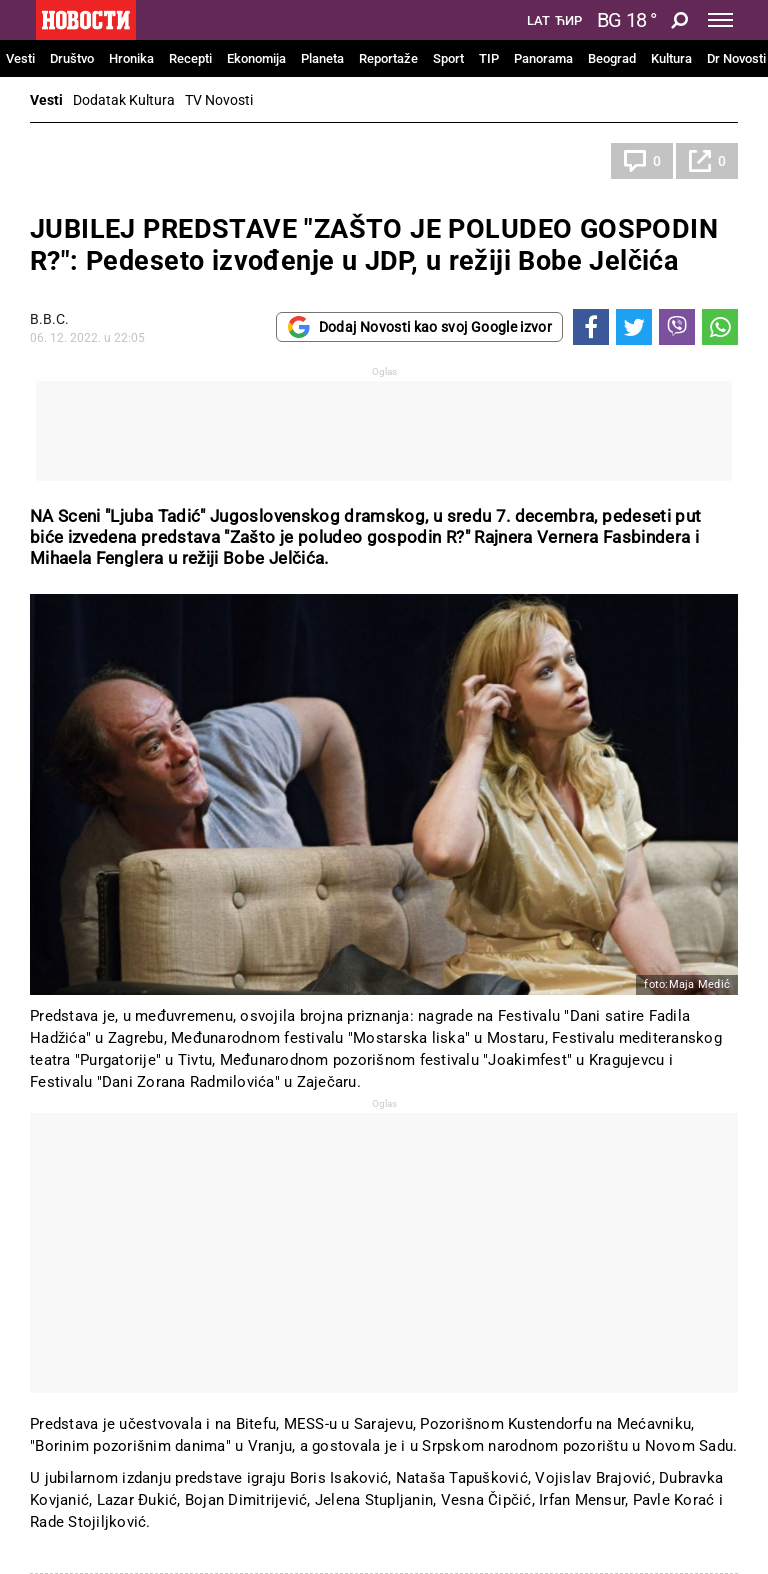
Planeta (322, 58)
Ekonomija (256, 58)
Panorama (543, 58)
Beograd (612, 58)
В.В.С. (49, 319)
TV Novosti (219, 100)
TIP (489, 58)
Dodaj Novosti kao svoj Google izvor (419, 327)
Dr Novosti (736, 58)
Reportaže (388, 58)
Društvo (72, 58)
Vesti (20, 58)
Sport (448, 58)
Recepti (190, 58)
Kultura (671, 58)
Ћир (568, 21)
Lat (538, 21)
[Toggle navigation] (720, 20)
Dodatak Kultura (124, 100)
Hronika (131, 58)
